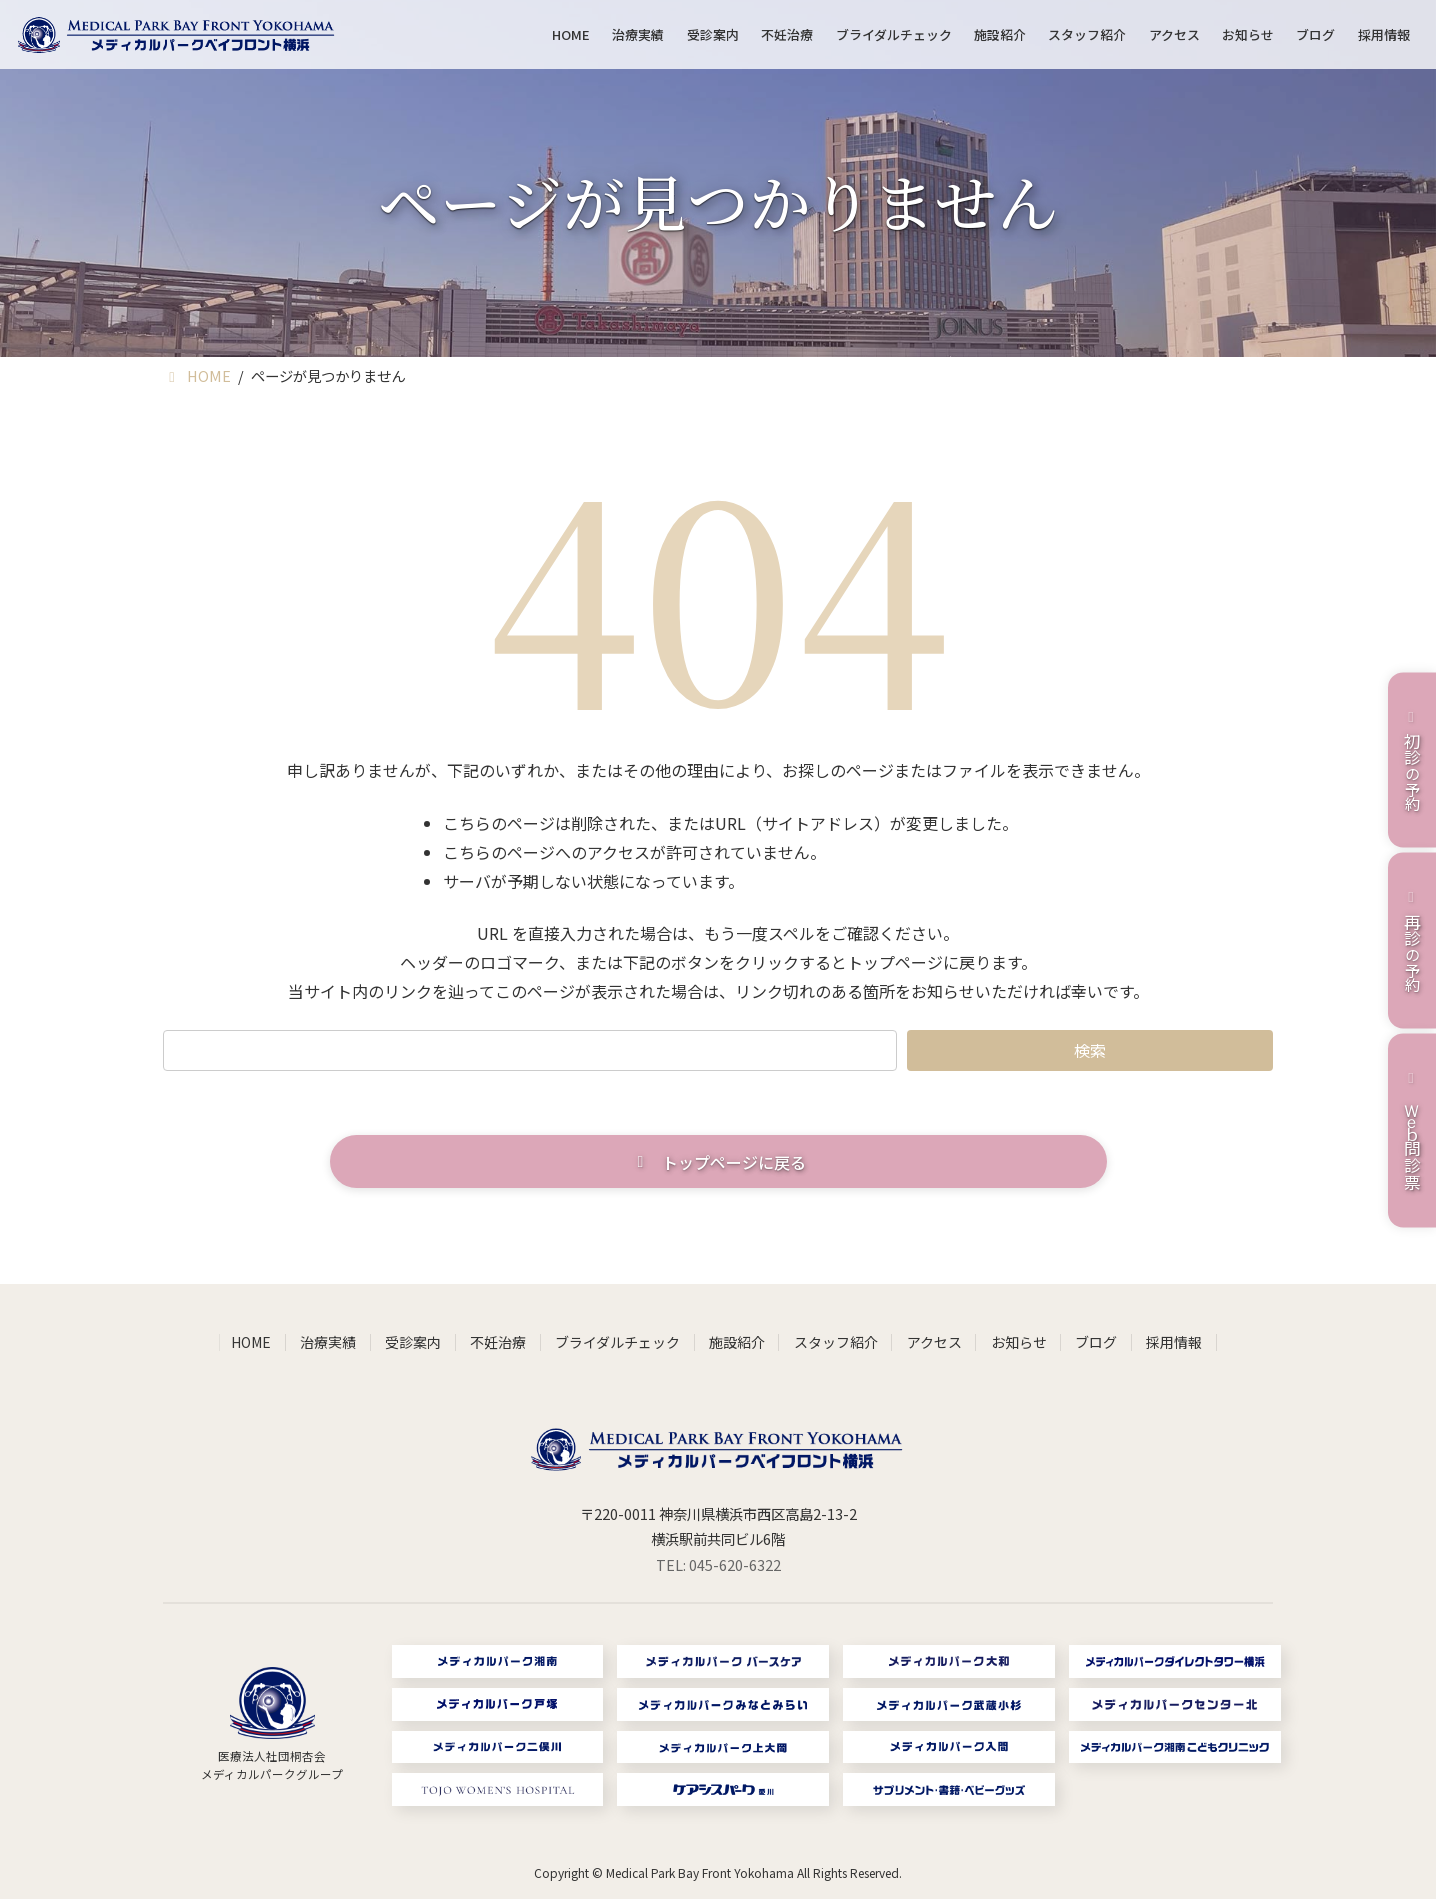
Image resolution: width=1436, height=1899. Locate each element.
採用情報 (1174, 1342)
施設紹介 (737, 1342)
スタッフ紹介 (836, 1342)
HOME (251, 1342)
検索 (1090, 1050)
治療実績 (328, 1342)
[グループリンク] (272, 1725)
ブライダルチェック (617, 1342)
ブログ (1096, 1342)
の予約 (1412, 760)
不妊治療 (498, 1342)
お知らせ (1019, 1342)
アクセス (934, 1342)
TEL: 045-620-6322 (718, 1564)
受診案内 (413, 1342)
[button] (718, 1162)
